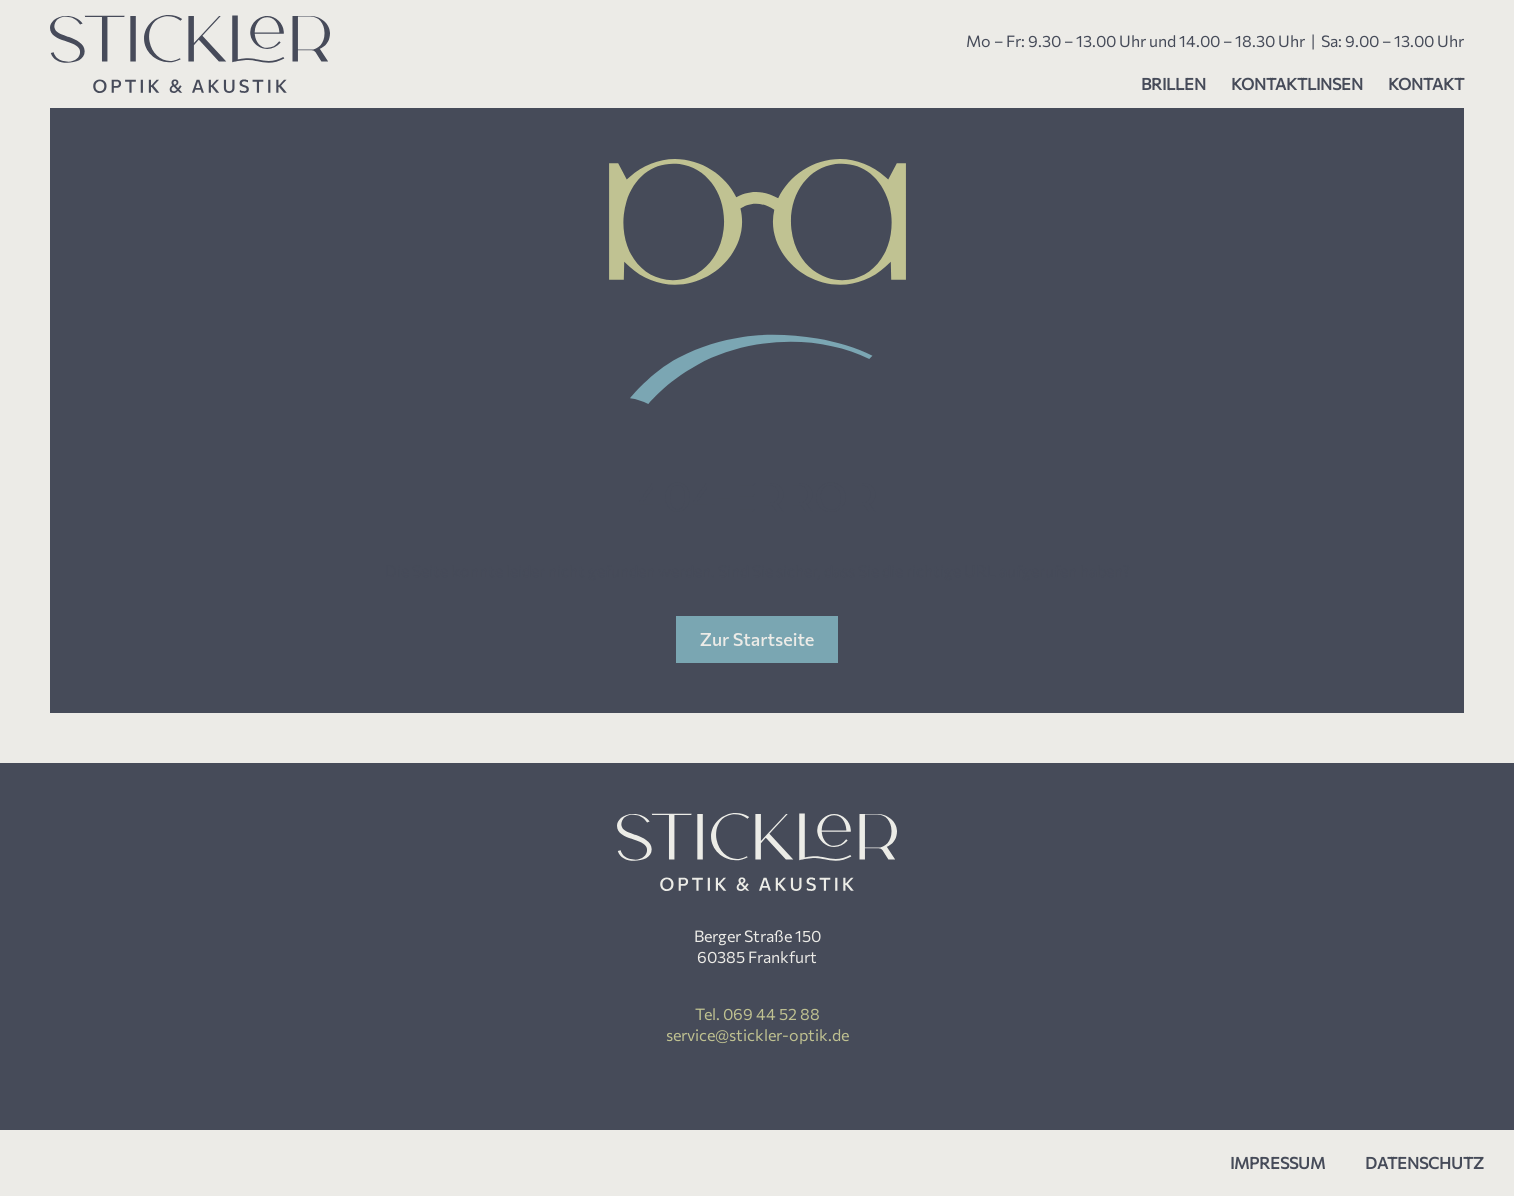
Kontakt (1426, 83)
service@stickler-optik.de (757, 1034)
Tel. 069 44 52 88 (757, 1013)
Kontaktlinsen (1297, 83)
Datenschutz (1424, 1162)
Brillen (1173, 83)
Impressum (1277, 1162)
